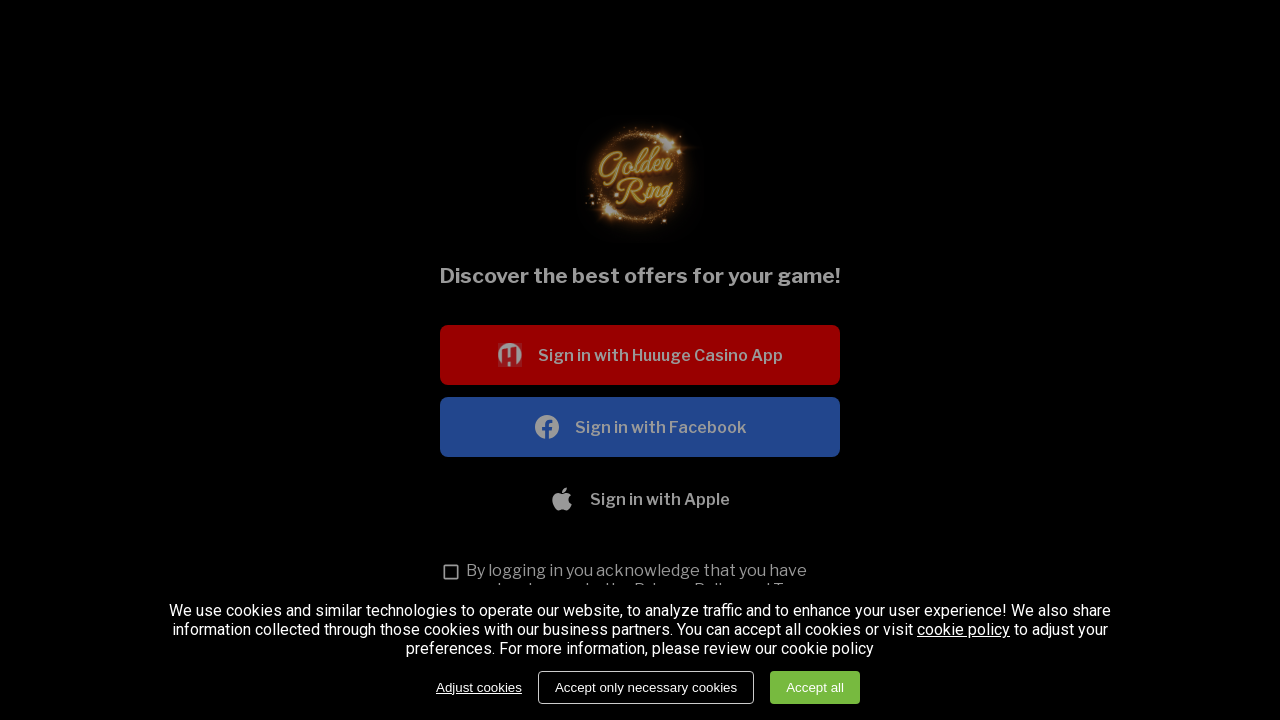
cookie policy (963, 630)
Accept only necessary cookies (646, 687)
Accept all (815, 687)
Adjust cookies (479, 687)
